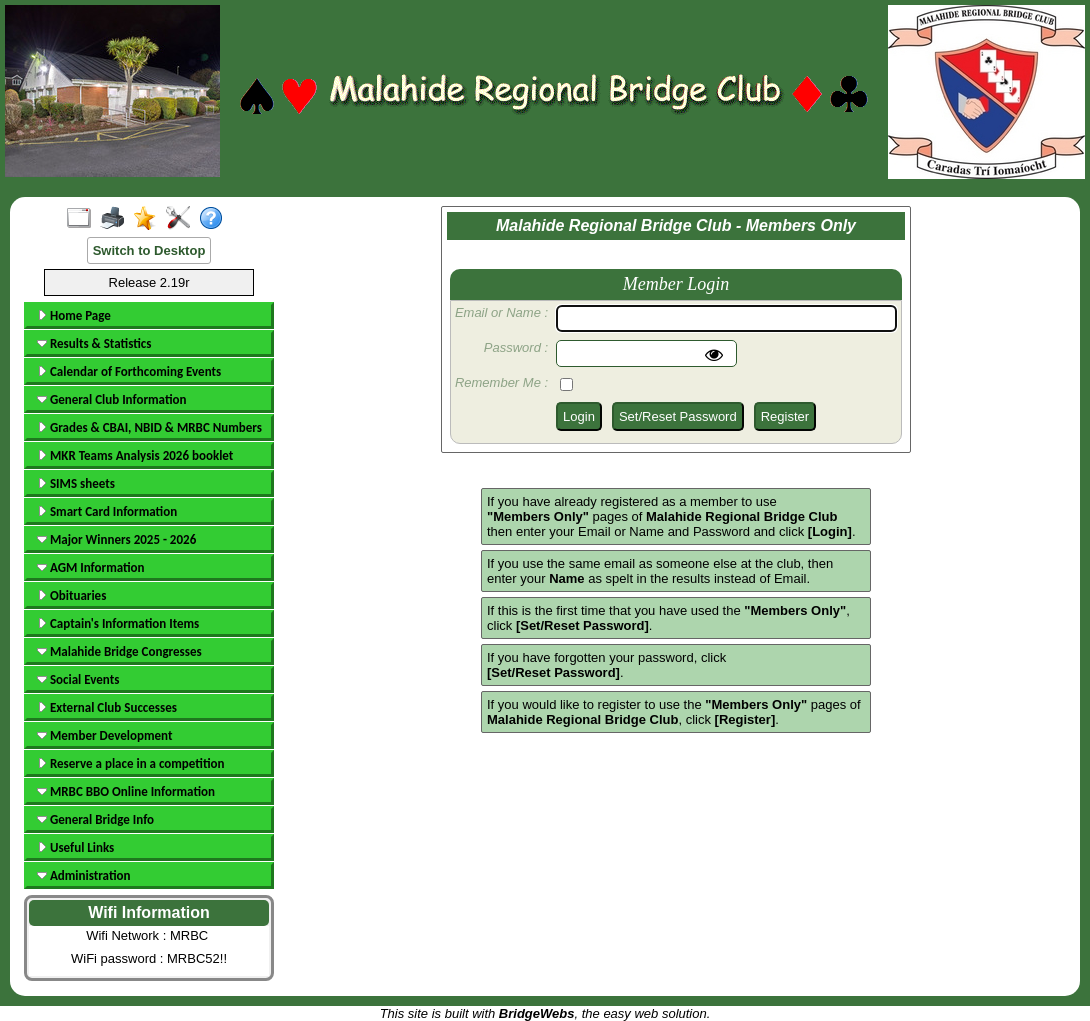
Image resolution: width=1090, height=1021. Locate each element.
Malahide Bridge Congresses (119, 651)
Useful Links (75, 847)
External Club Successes (107, 707)
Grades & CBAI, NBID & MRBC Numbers (149, 427)
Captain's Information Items (118, 623)
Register (785, 416)
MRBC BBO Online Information (126, 791)
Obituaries (71, 595)
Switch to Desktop (149, 250)
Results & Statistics (94, 343)
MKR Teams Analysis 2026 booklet (135, 455)
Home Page (74, 315)
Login (579, 416)
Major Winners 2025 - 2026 (116, 539)
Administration (83, 875)
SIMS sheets (76, 483)
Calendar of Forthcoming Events (129, 371)
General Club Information (111, 399)
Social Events (78, 679)
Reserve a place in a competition (130, 763)
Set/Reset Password (678, 416)
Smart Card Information (107, 511)
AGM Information (91, 567)
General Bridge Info (95, 819)
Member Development (104, 735)
